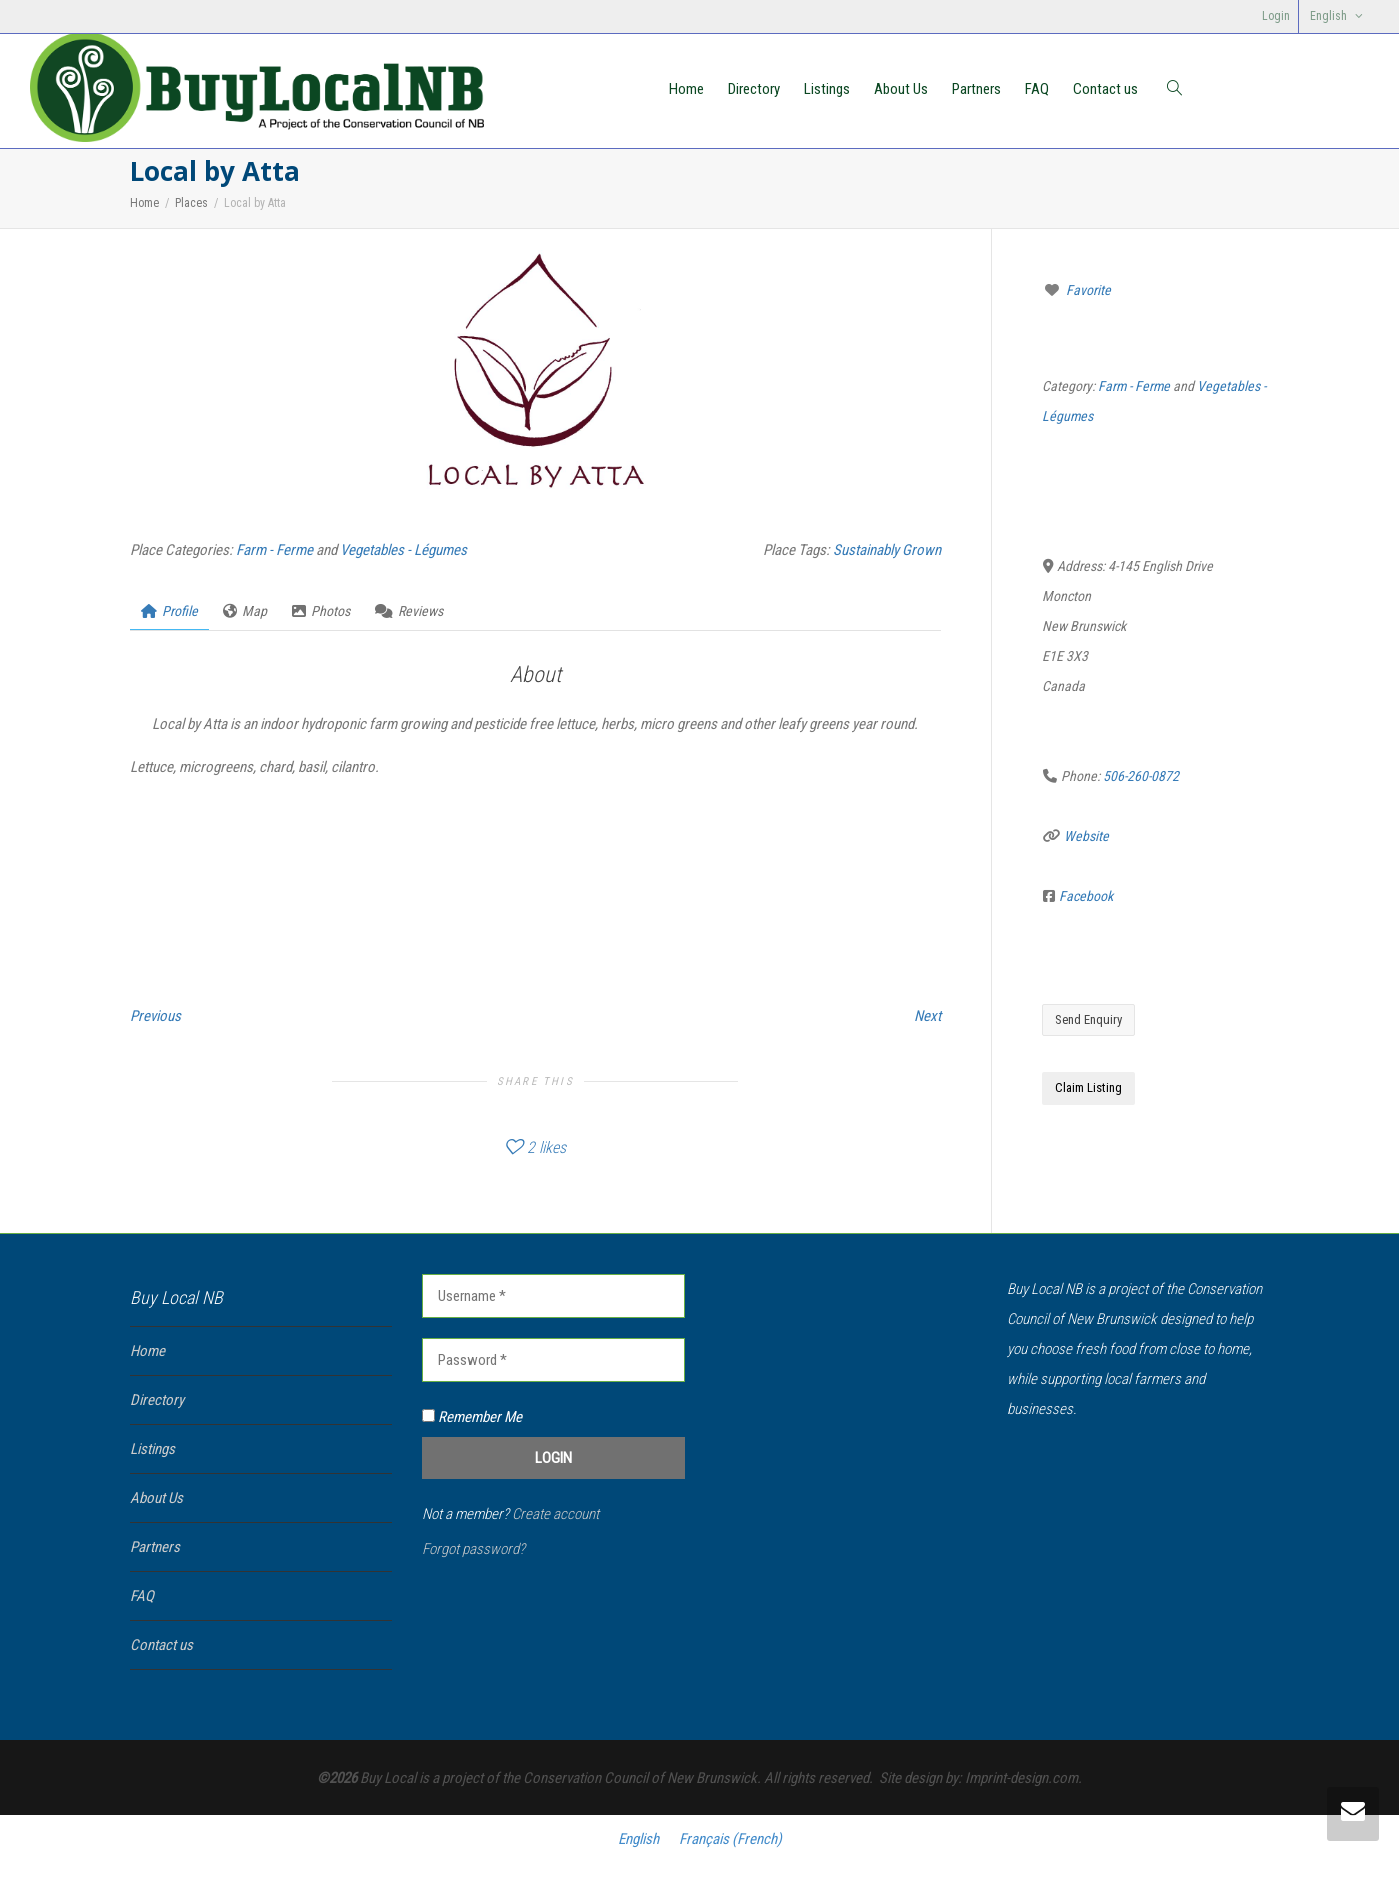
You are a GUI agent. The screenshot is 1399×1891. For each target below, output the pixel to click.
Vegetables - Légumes (403, 550)
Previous (155, 1016)
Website (1086, 836)
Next (927, 1016)
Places (191, 203)
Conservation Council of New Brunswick (640, 1778)
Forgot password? (473, 1549)
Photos (321, 611)
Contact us (1105, 89)
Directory (754, 89)
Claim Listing (1088, 1087)
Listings (827, 89)
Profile (169, 611)
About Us (901, 89)
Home (686, 89)
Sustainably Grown (887, 550)
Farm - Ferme (274, 550)
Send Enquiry (1088, 1019)
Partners (976, 89)
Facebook (1086, 896)
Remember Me (472, 1417)
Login (1276, 16)
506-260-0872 (1141, 776)
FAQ (1037, 89)
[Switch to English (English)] (638, 1839)
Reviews (409, 611)
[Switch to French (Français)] (730, 1839)
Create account (555, 1514)
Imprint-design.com (1021, 1778)
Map (245, 611)
